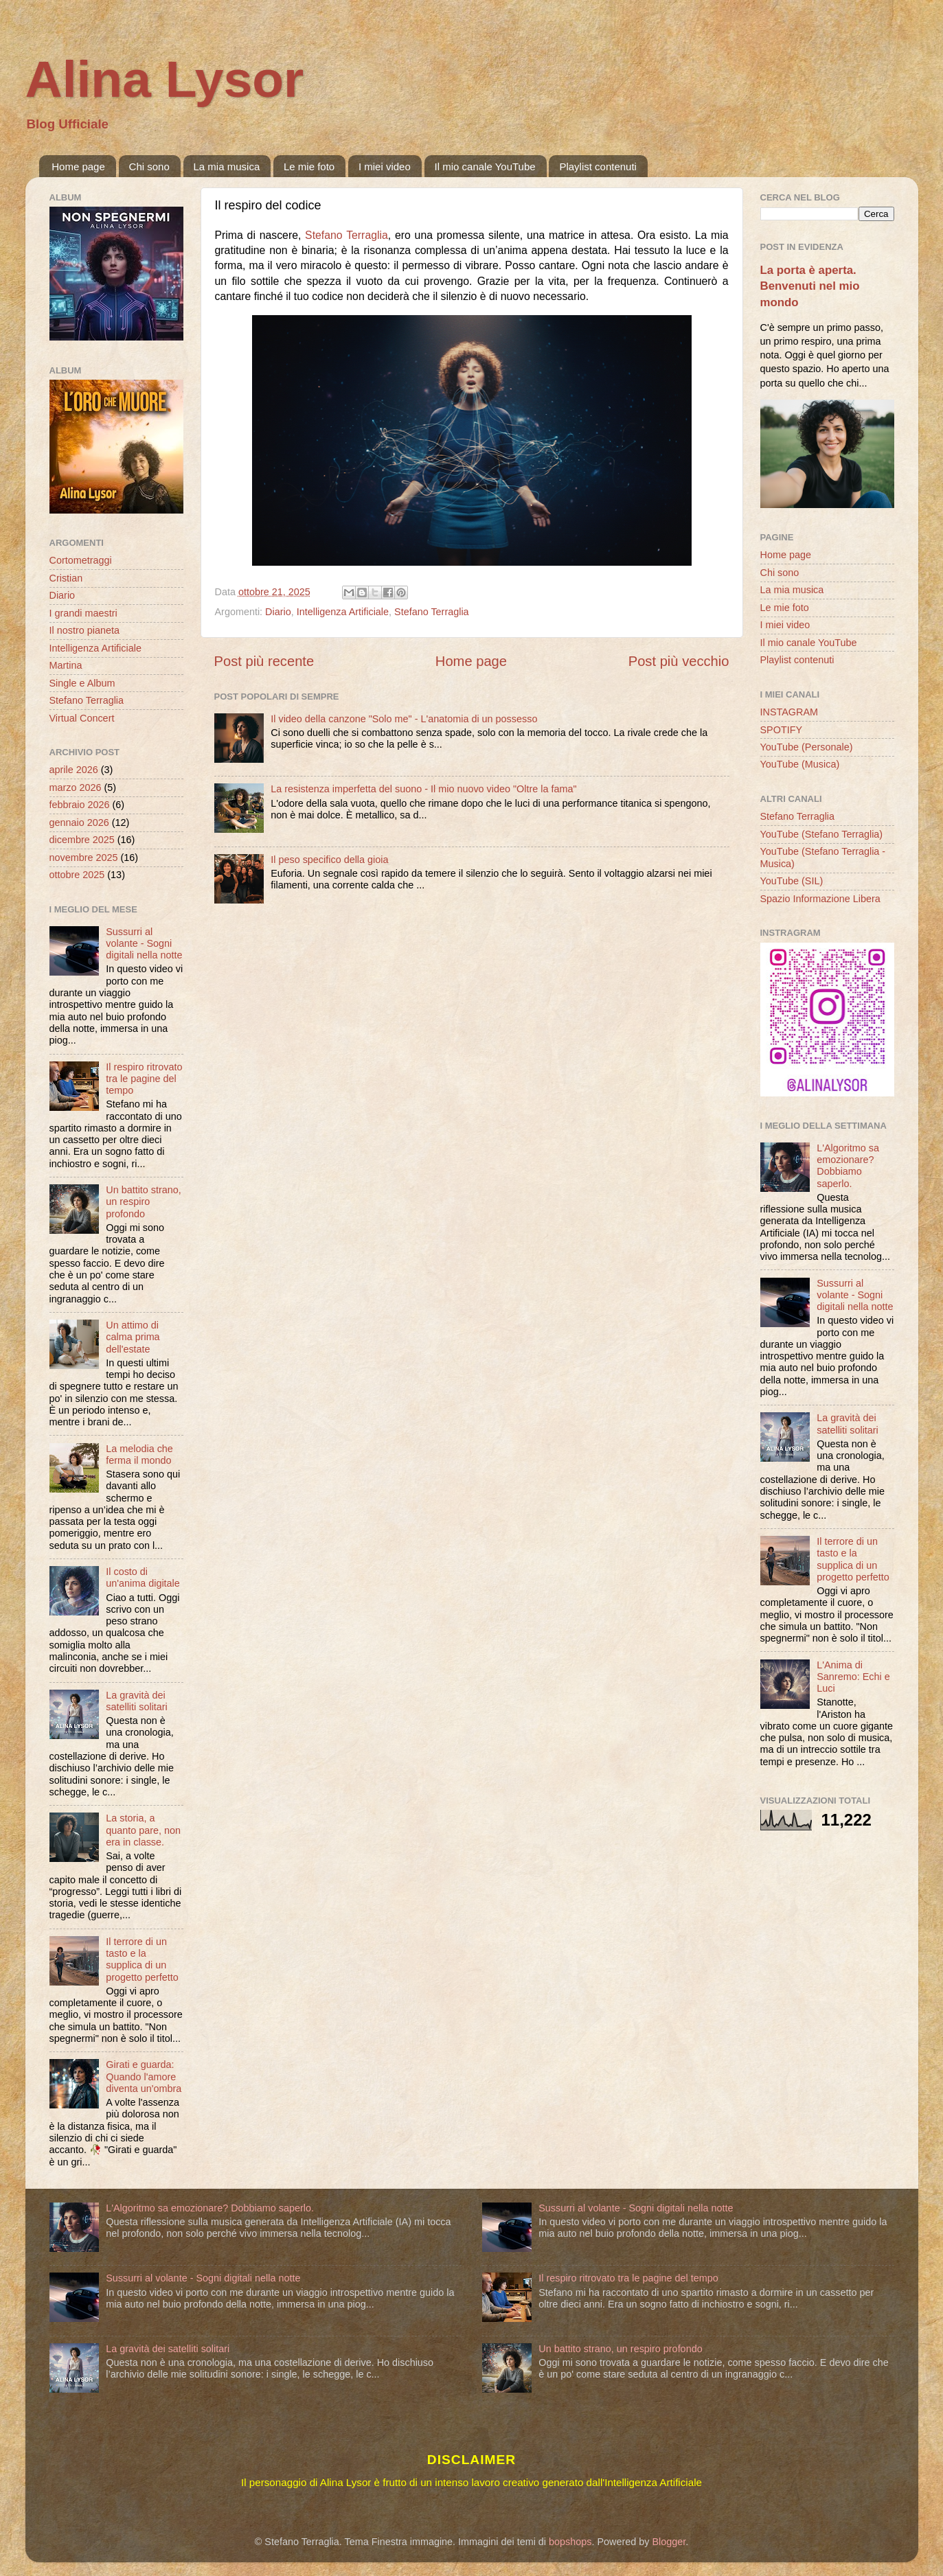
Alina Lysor (164, 79)
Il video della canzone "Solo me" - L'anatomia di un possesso (404, 718)
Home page (78, 166)
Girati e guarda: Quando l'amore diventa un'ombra (143, 2076)
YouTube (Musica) (800, 764)
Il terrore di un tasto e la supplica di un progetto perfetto (142, 1959)
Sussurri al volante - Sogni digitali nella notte (144, 943)
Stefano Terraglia (346, 235)
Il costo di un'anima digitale (143, 1577)
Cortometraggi (80, 560)
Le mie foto (309, 166)
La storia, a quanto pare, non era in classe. (143, 1830)
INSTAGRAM (789, 711)
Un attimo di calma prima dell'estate (132, 1337)
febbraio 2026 (79, 804)
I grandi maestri (83, 613)
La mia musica (227, 166)
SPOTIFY (781, 729)
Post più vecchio (678, 661)
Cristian (66, 578)
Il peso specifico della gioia (329, 859)
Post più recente (264, 661)
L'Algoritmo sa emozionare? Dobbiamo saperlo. (848, 1165)
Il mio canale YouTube (485, 166)
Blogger (669, 2541)
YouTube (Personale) (806, 746)
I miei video (385, 166)
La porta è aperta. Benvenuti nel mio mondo (810, 286)
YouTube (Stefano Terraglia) (821, 834)
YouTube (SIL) (791, 880)
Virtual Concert (82, 718)
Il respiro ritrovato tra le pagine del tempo (144, 1078)
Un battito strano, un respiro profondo (143, 1201)
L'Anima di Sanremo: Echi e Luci (853, 1676)
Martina (65, 665)
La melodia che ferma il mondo (139, 1454)
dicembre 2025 (82, 839)
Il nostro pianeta (84, 630)
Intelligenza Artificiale (343, 611)
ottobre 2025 (77, 874)
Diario (278, 611)
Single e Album (82, 683)
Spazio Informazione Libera (820, 898)
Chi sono (149, 166)
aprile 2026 (73, 769)
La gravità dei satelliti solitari (137, 1701)
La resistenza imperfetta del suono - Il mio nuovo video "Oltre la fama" (423, 788)
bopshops (570, 2541)
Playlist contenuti (598, 166)
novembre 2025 (83, 857)
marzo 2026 (75, 787)
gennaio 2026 (79, 822)
